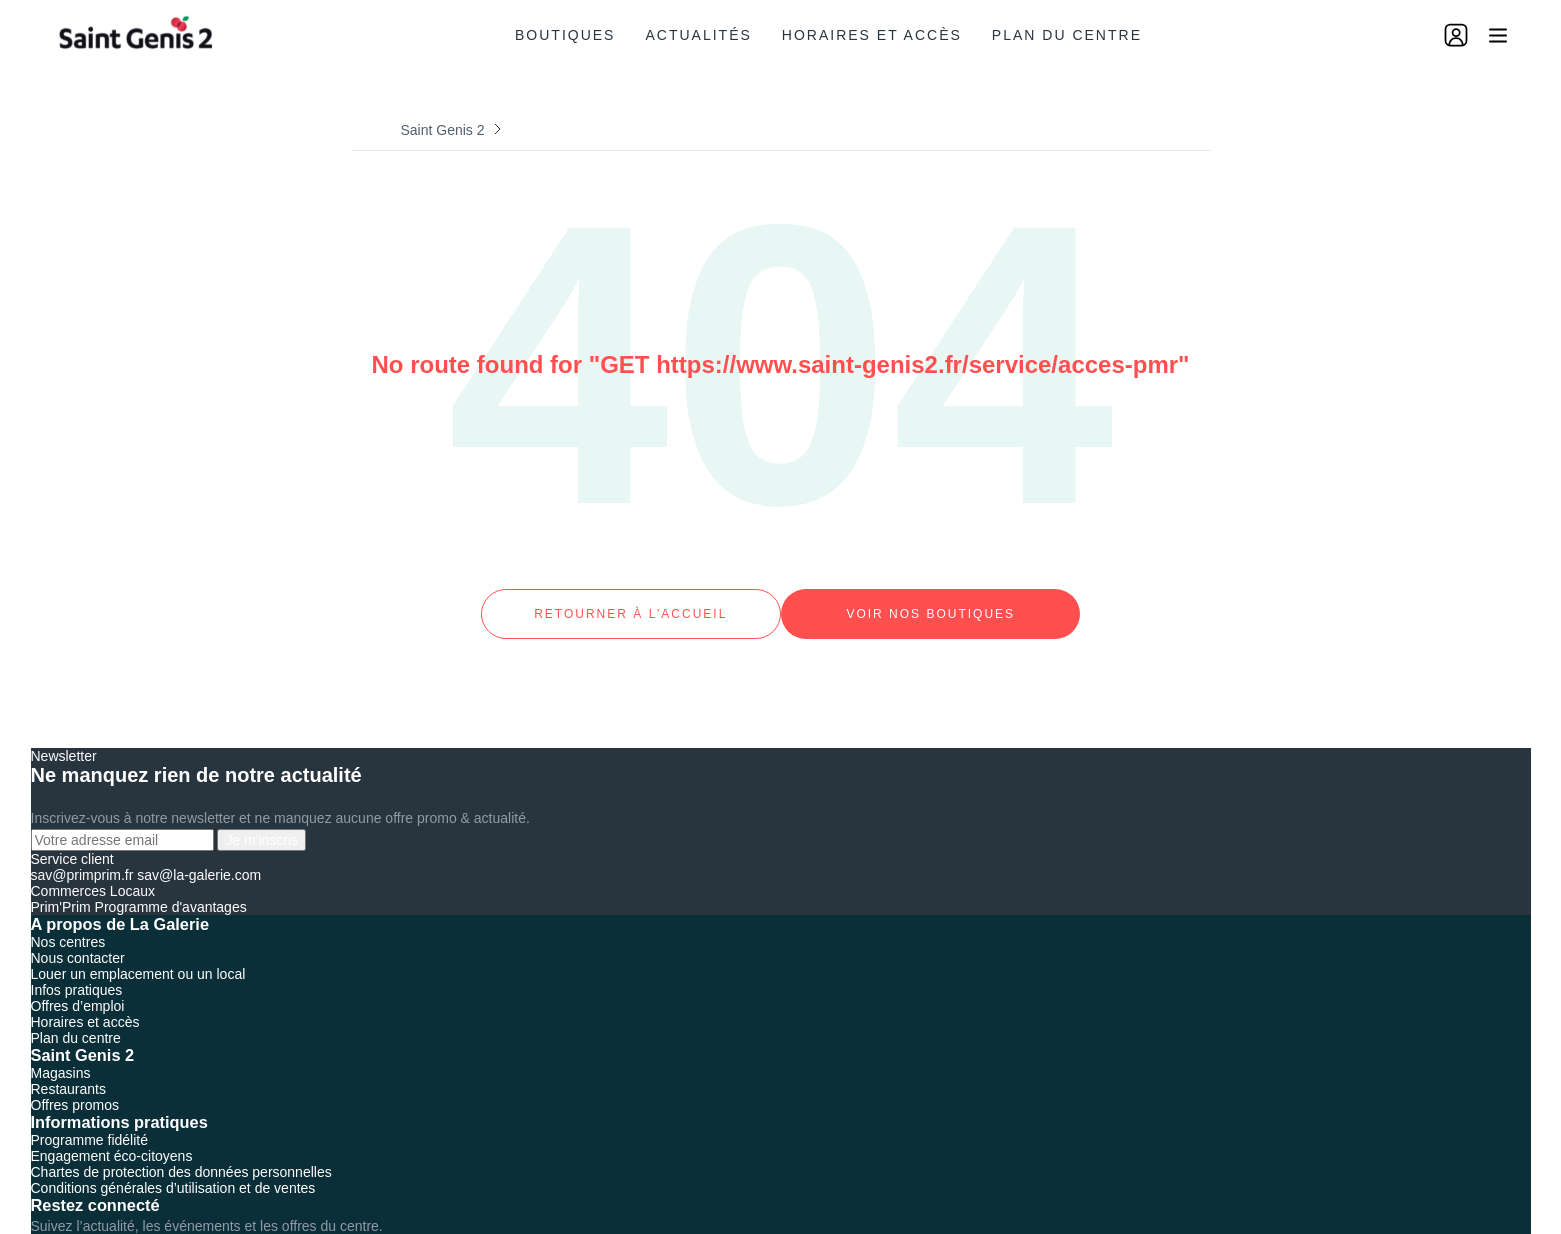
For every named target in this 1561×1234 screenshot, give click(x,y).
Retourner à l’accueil (630, 604)
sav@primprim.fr (82, 856)
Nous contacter (78, 939)
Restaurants (68, 1070)
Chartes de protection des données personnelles (181, 1153)
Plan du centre (1067, 35)
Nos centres (68, 923)
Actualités (698, 35)
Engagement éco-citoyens (112, 1137)
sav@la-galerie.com (199, 856)
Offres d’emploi (78, 987)
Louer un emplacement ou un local (138, 955)
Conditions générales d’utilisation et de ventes (173, 1169)
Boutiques (565, 35)
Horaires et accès (872, 35)
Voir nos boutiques (930, 604)
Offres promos (75, 1086)
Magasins (61, 1054)
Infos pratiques (77, 971)
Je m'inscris (261, 821)
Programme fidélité (90, 1121)
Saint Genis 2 (443, 130)
